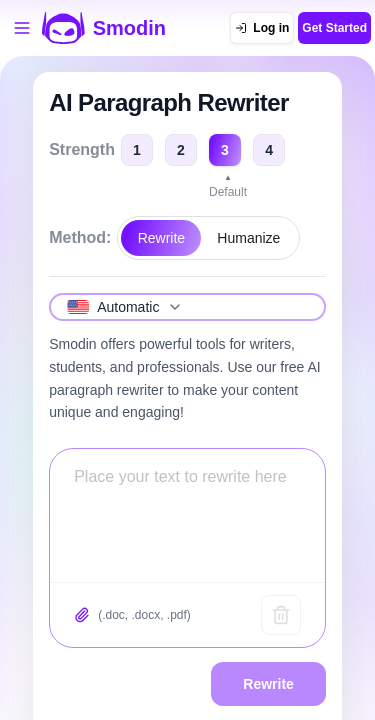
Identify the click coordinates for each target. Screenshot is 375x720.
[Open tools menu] (22, 28)
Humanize (248, 238)
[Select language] (187, 307)
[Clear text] (281, 615)
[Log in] (262, 28)
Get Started (334, 28)
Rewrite (161, 238)
